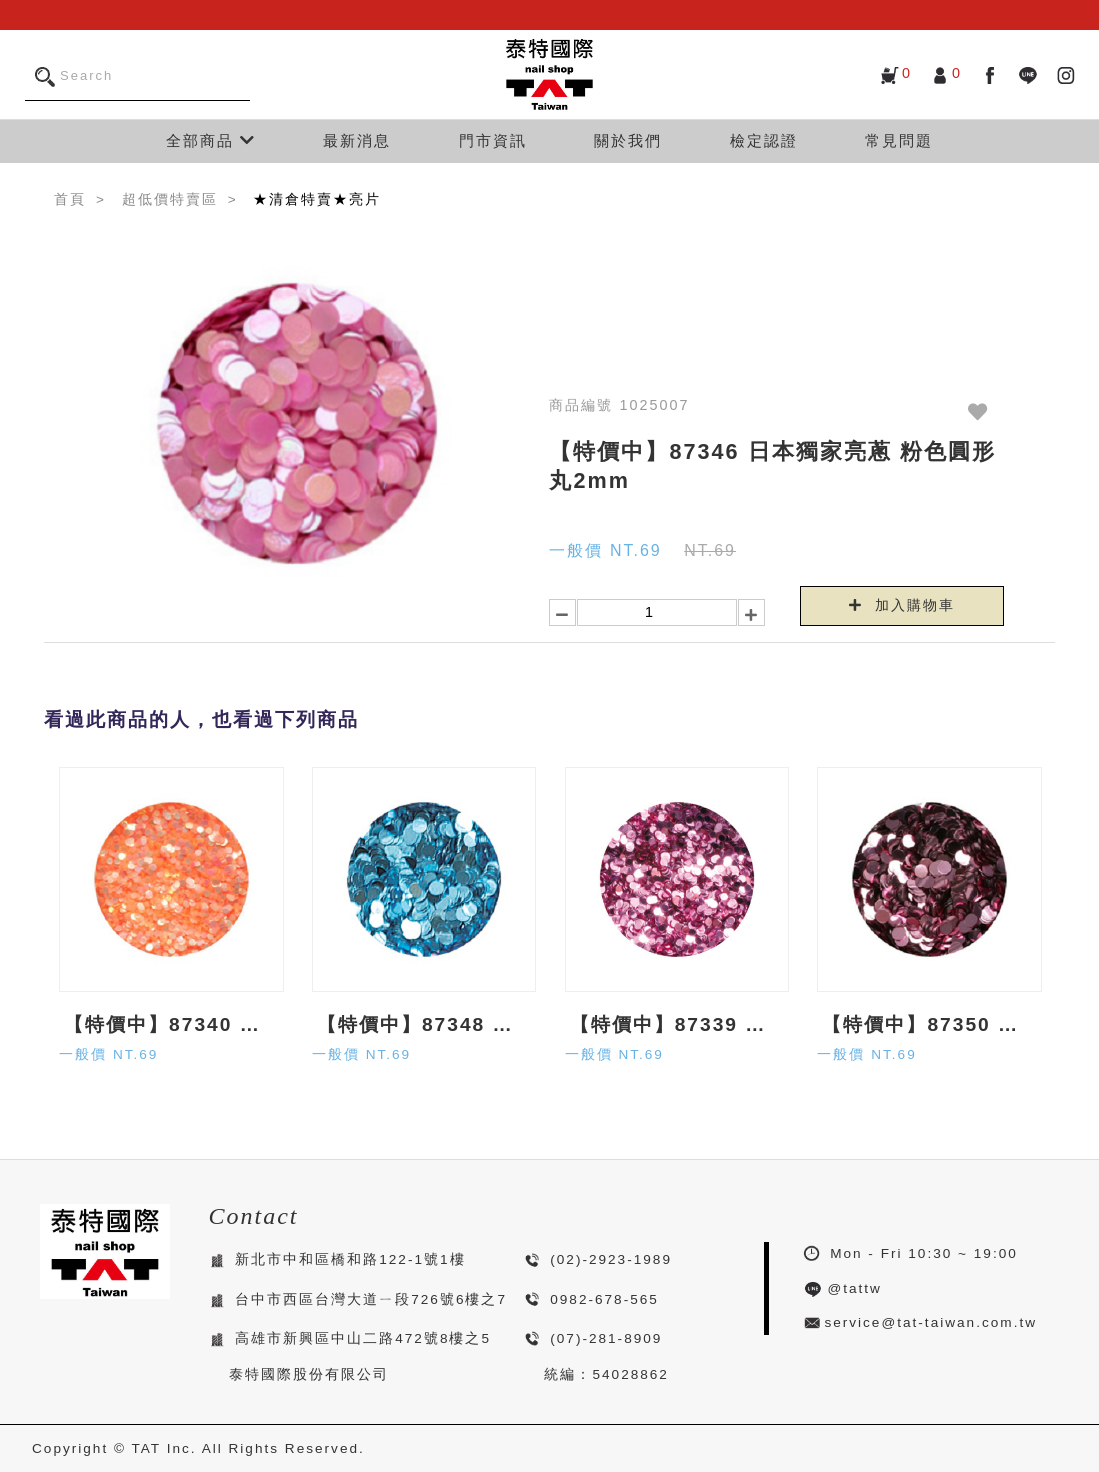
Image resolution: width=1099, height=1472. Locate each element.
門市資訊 (493, 140)
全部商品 (211, 140)
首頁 (70, 199)
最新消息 (357, 140)
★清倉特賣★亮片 (317, 199)
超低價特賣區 (170, 199)
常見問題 (899, 140)
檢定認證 (764, 140)
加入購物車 (902, 605)
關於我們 (628, 140)
